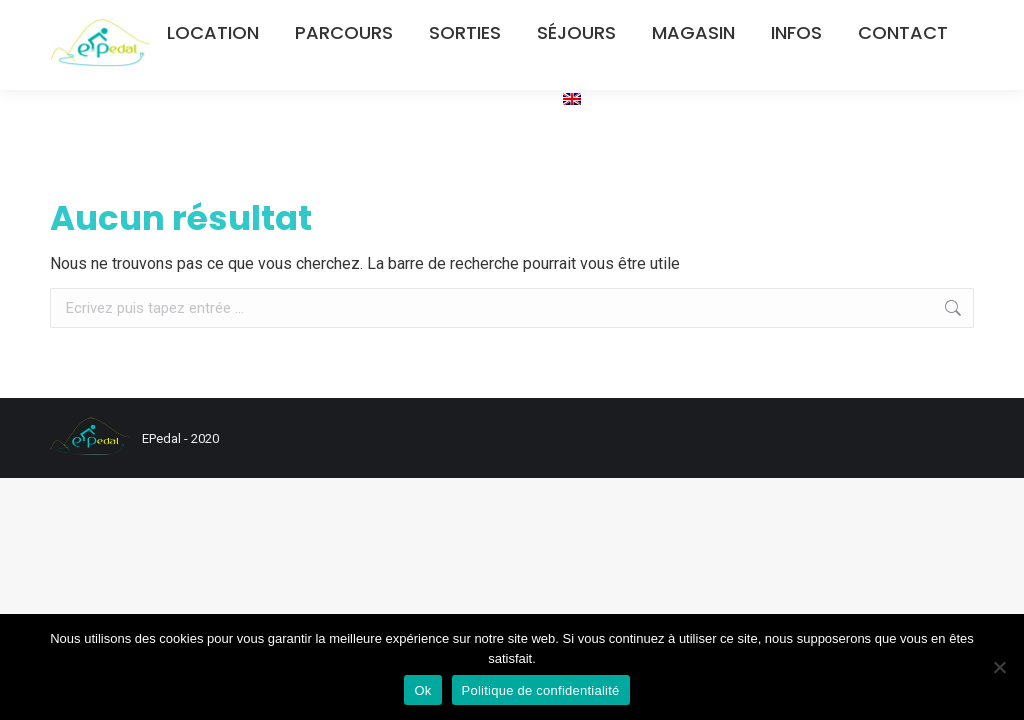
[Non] (999, 667)
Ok (422, 690)
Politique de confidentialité (541, 690)
